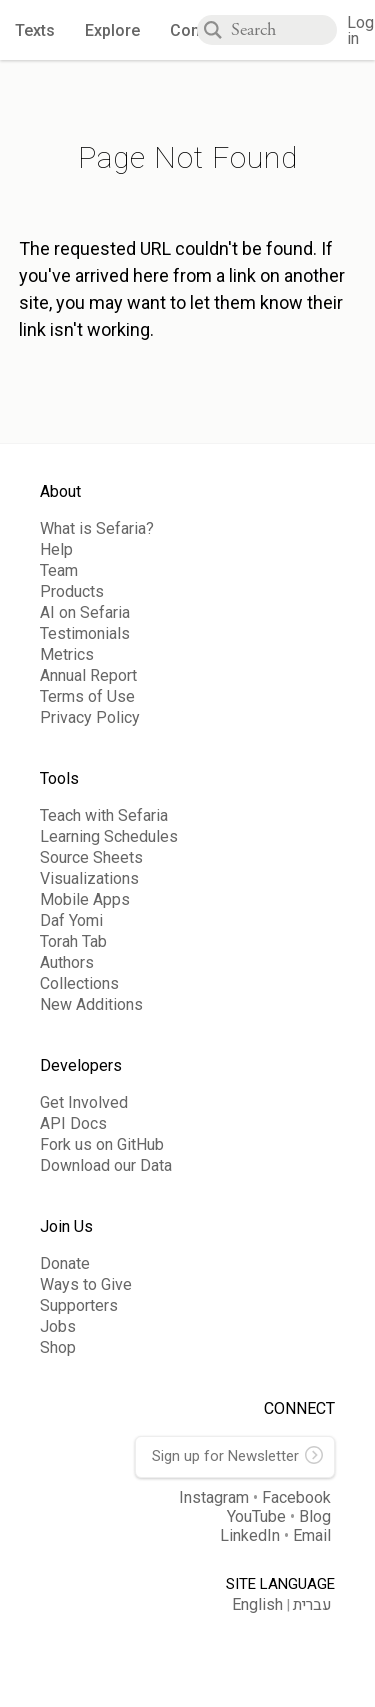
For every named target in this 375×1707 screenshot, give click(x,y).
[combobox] (284, 30)
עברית (312, 1605)
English (257, 1604)
